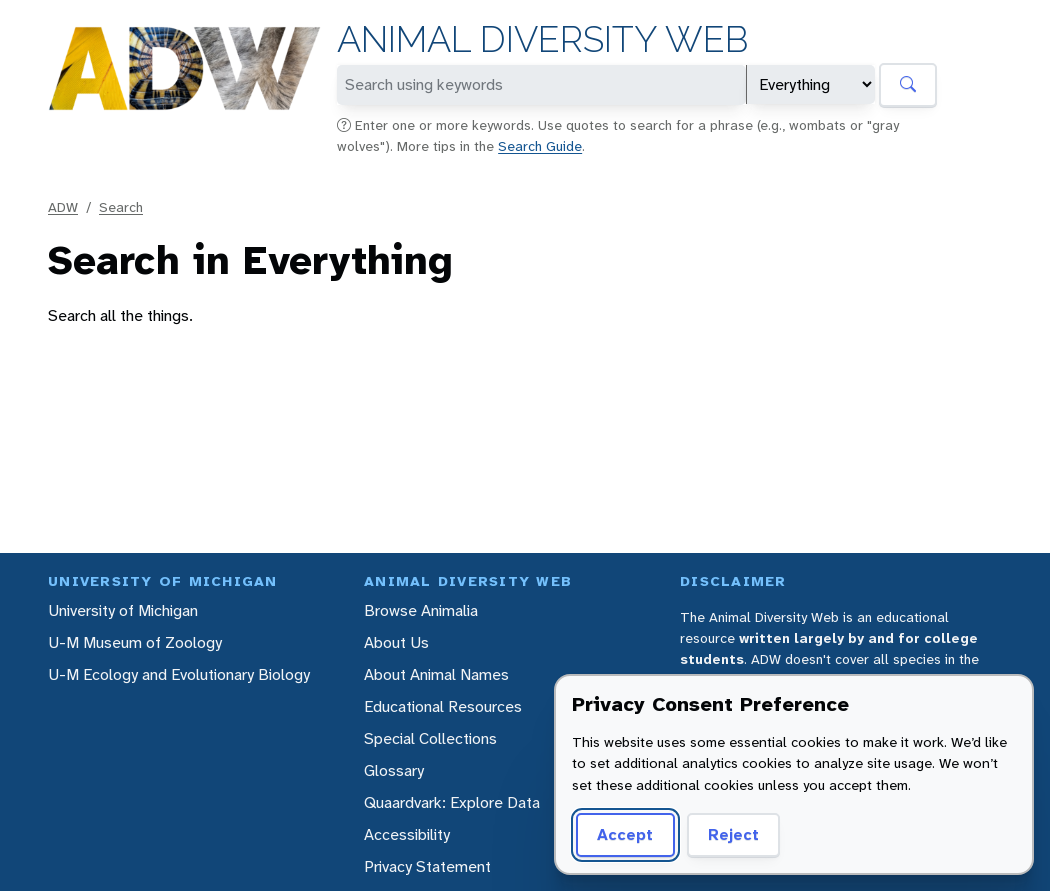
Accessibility (407, 834)
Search (121, 207)
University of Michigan (123, 610)
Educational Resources (443, 706)
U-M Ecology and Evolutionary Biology (179, 674)
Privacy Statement (427, 866)
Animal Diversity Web (542, 39)
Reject (733, 834)
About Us (396, 642)
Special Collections (430, 738)
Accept (625, 834)
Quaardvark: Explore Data (452, 802)
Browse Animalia (421, 610)
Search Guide (540, 146)
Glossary (394, 770)
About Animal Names (436, 674)
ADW (63, 207)
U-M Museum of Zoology (135, 642)
